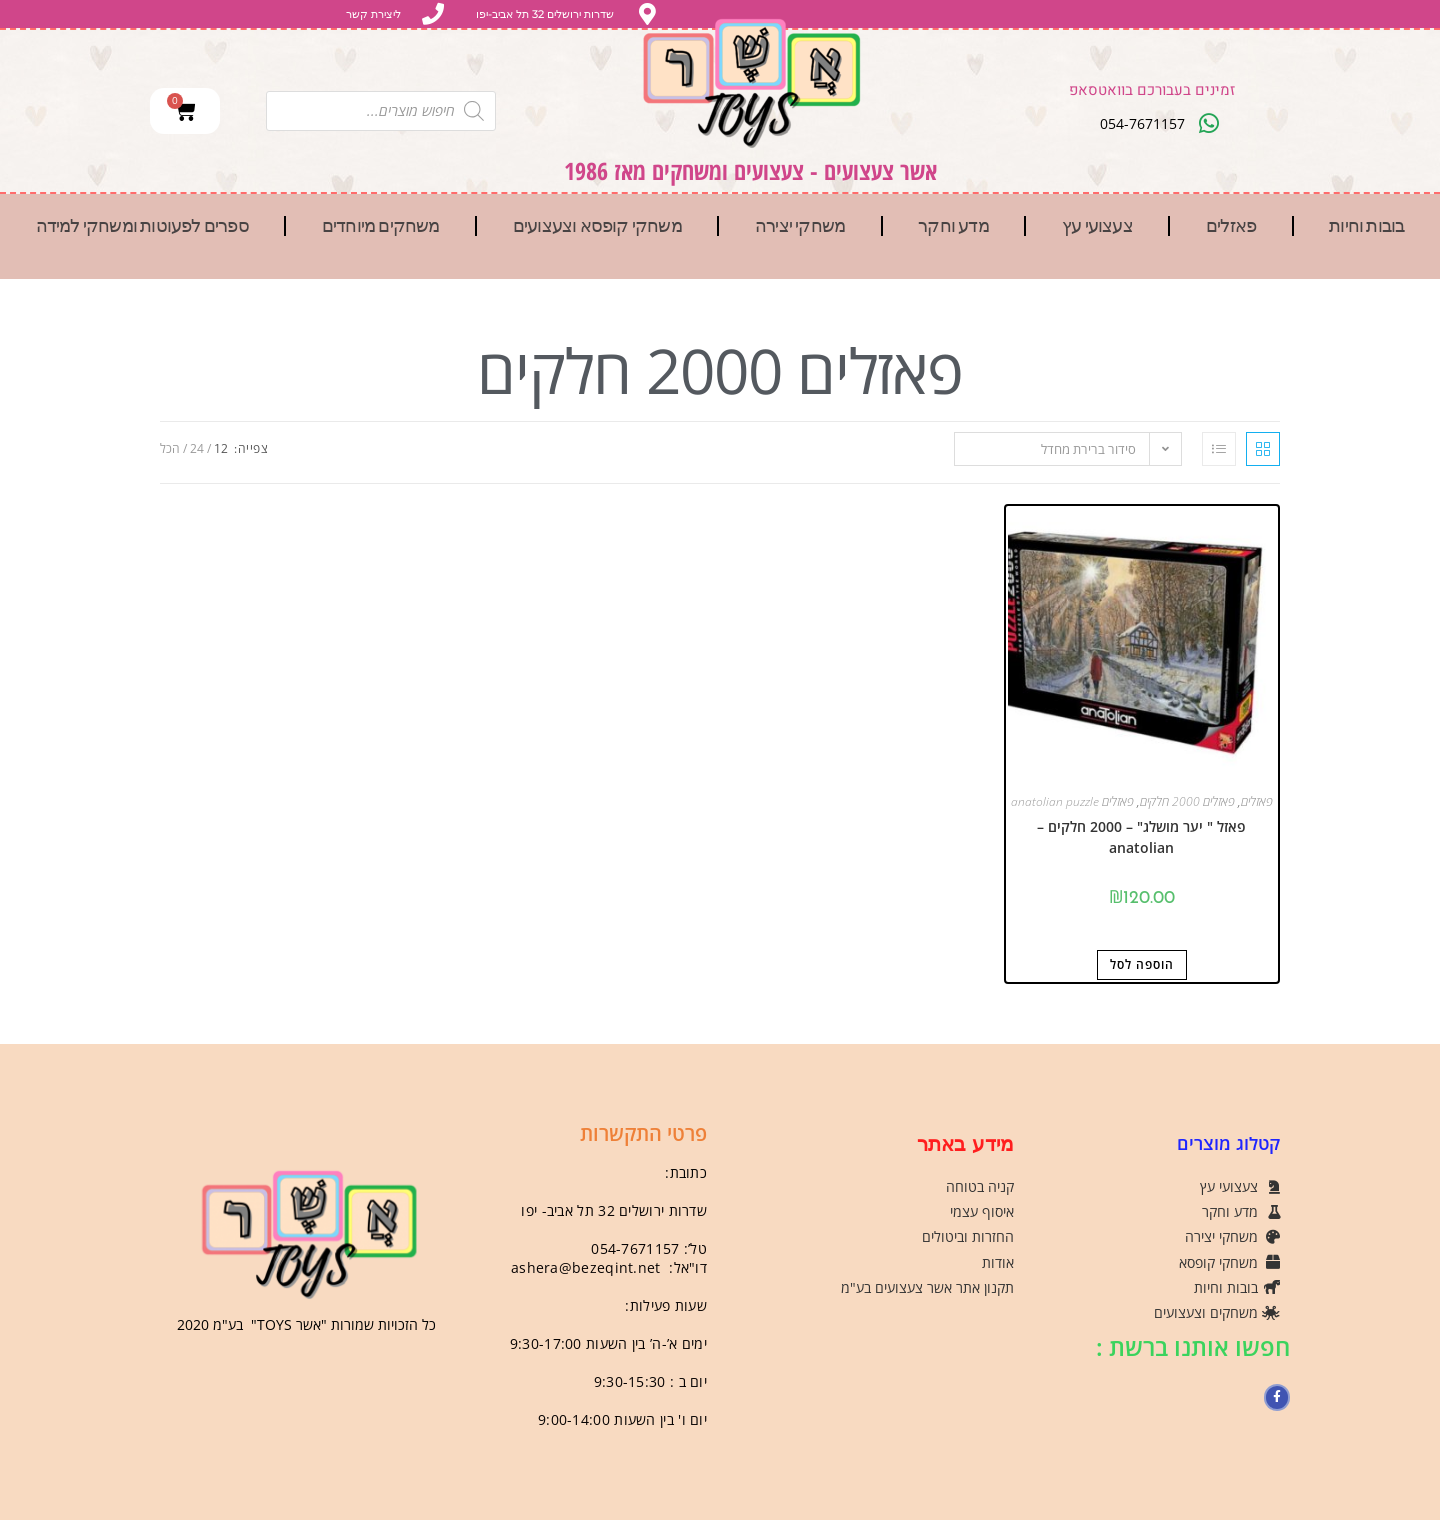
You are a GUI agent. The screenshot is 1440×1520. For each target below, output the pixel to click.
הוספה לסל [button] (1142, 964)
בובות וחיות (1366, 226)
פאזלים (1231, 226)
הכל (170, 448)
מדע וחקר (953, 226)
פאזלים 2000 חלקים (1187, 801)
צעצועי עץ (1097, 226)
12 (221, 448)
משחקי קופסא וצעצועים (597, 226)
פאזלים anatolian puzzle (1072, 801)
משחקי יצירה (800, 226)
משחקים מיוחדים (381, 226)
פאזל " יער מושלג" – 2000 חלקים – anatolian (1141, 837)
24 (197, 448)
